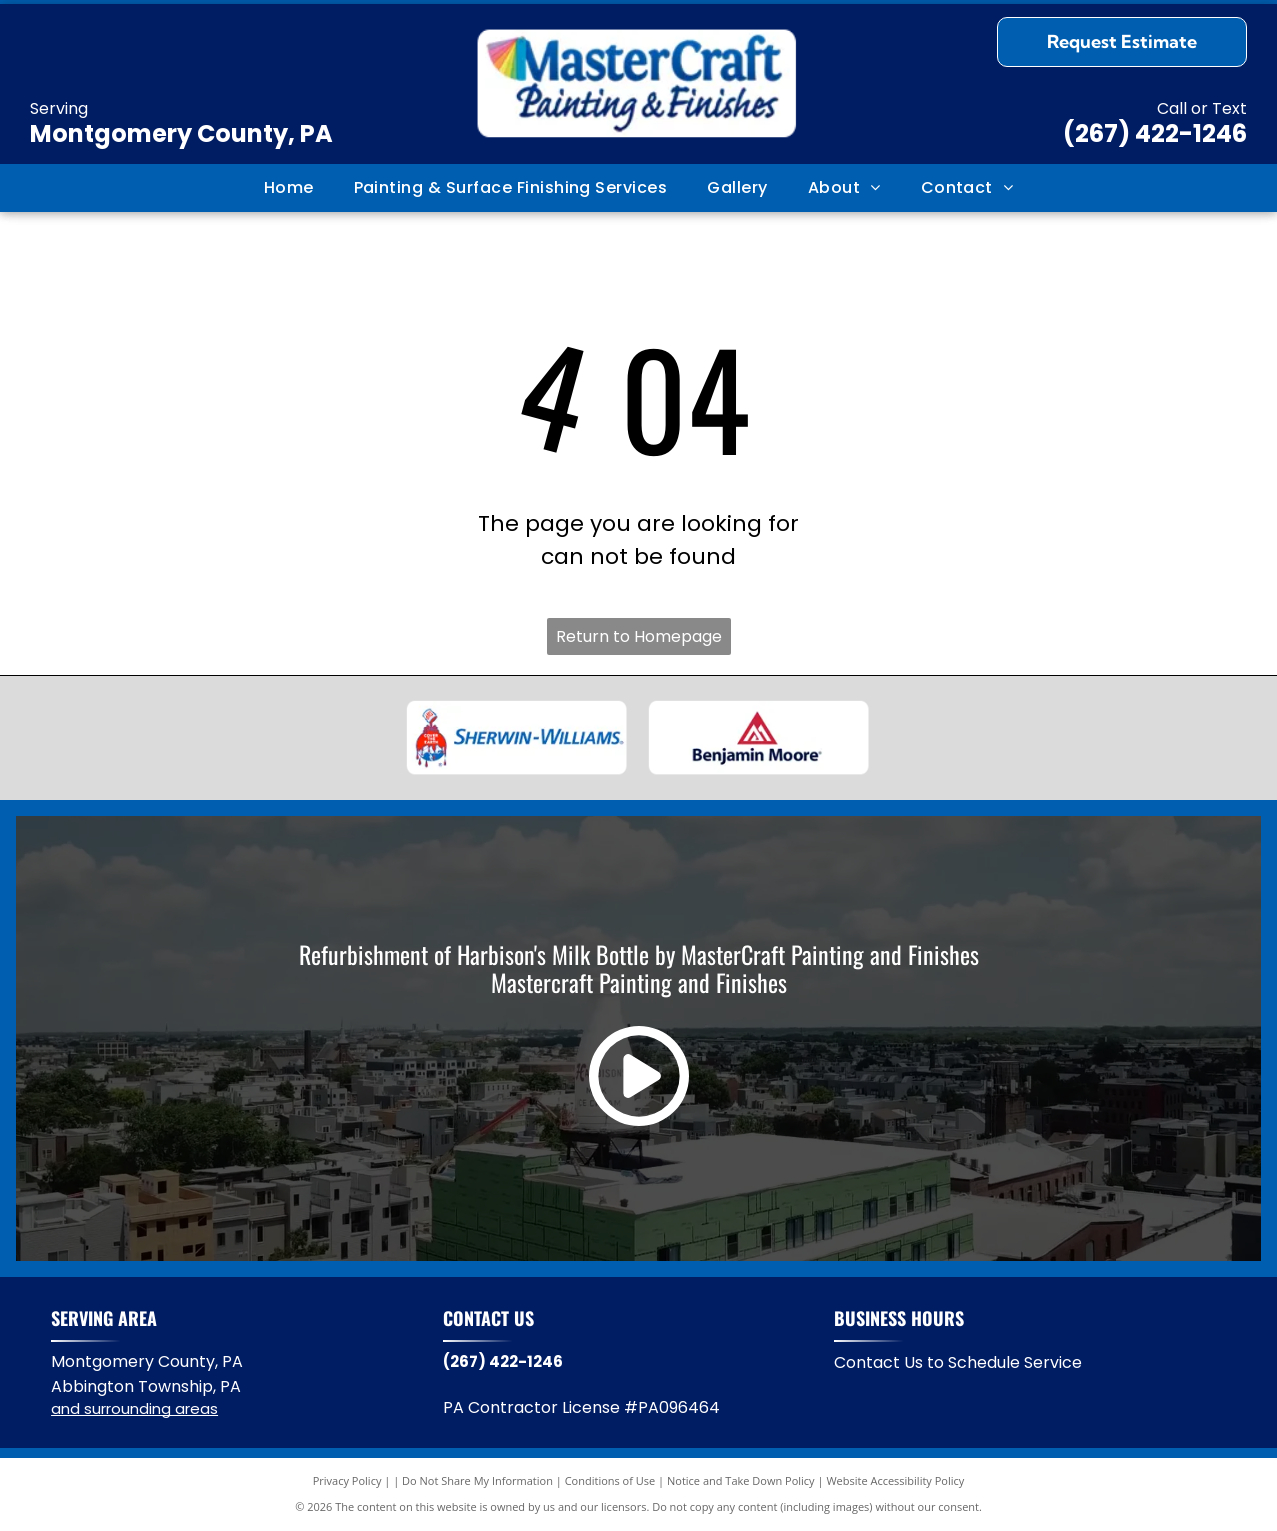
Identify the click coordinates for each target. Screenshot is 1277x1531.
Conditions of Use (610, 1480)
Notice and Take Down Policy (741, 1480)
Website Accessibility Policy (895, 1480)
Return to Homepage (639, 636)
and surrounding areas (134, 1408)
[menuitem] (289, 188)
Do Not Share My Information (477, 1480)
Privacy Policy (347, 1480)
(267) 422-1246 (1155, 133)
